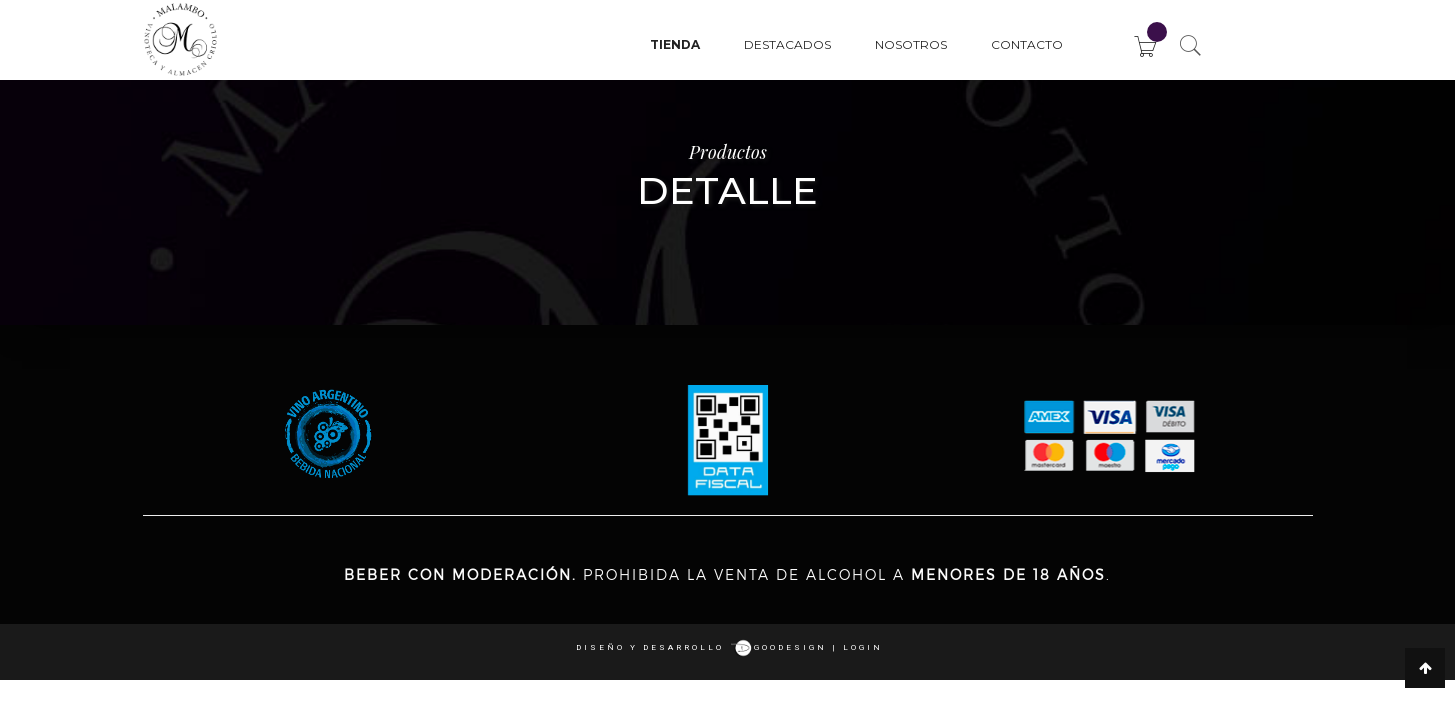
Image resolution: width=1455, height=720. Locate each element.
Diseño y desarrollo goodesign (701, 647)
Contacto (1027, 44)
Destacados (787, 44)
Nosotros (911, 44)
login (863, 647)
